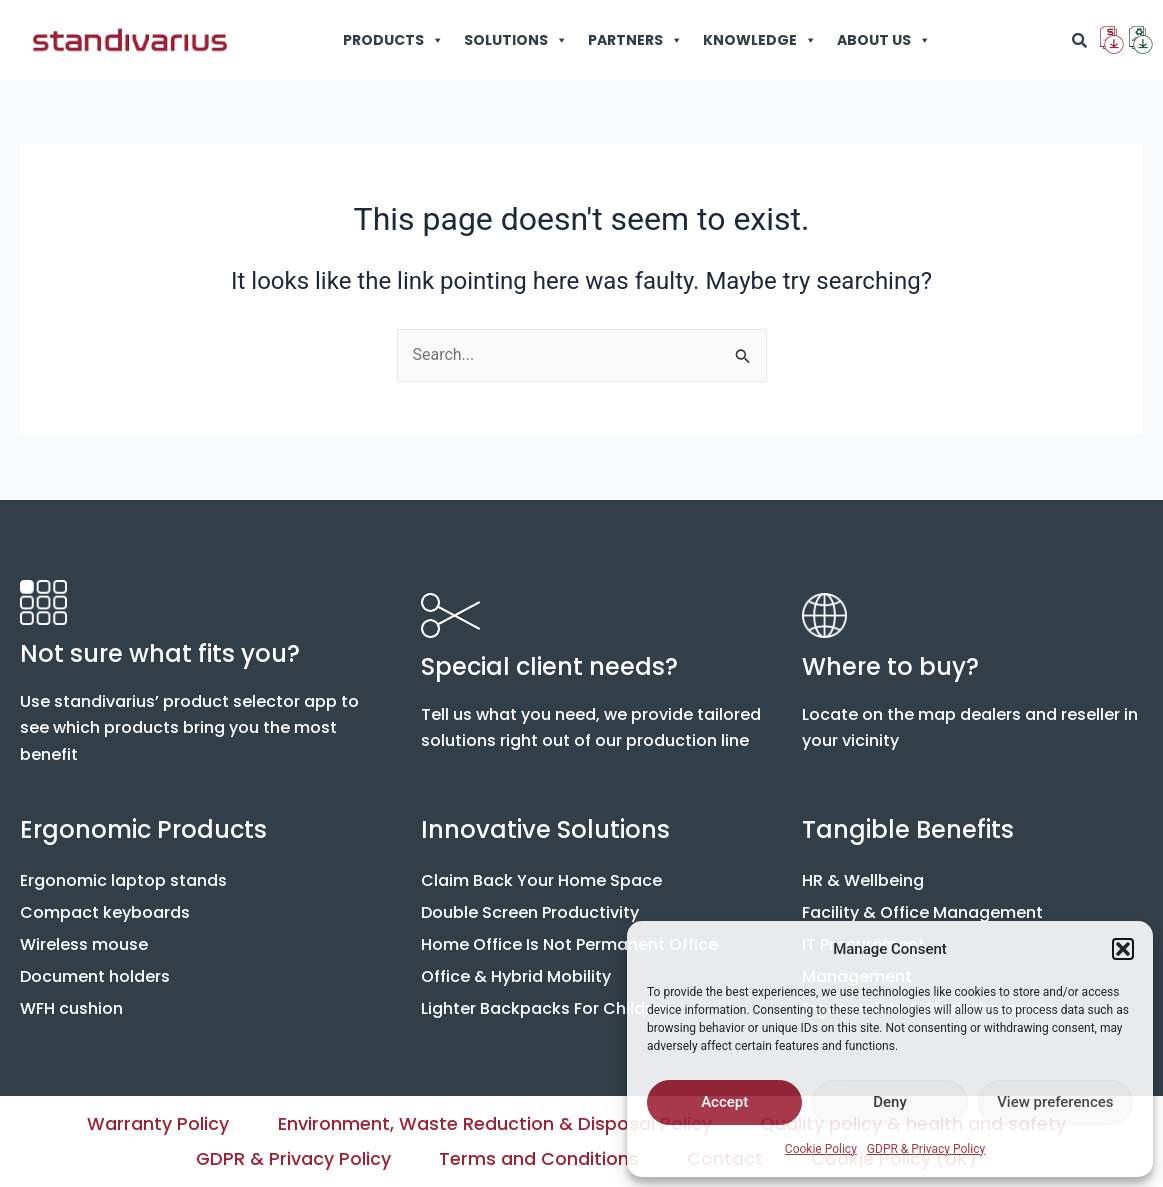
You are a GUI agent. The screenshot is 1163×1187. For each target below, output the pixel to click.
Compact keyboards (105, 911)
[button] (1123, 949)
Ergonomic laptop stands (123, 879)
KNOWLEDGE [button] (760, 40)
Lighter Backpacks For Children (546, 1007)
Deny (890, 1102)
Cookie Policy (821, 1149)
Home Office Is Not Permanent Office (569, 943)
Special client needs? (549, 665)
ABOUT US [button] (884, 40)
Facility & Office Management (922, 911)
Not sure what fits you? (160, 652)
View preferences (1055, 1102)
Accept (724, 1102)
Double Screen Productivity (530, 911)
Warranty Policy (157, 1122)
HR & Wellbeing (863, 879)
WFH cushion (71, 1007)
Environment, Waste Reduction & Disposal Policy (495, 1122)
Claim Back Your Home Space (541, 879)
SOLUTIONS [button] (516, 40)
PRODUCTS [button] (393, 40)
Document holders (95, 975)
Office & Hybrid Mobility (516, 975)
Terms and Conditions (539, 1158)
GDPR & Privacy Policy (926, 1149)
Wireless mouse (84, 943)
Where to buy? (890, 665)
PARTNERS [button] (635, 40)
